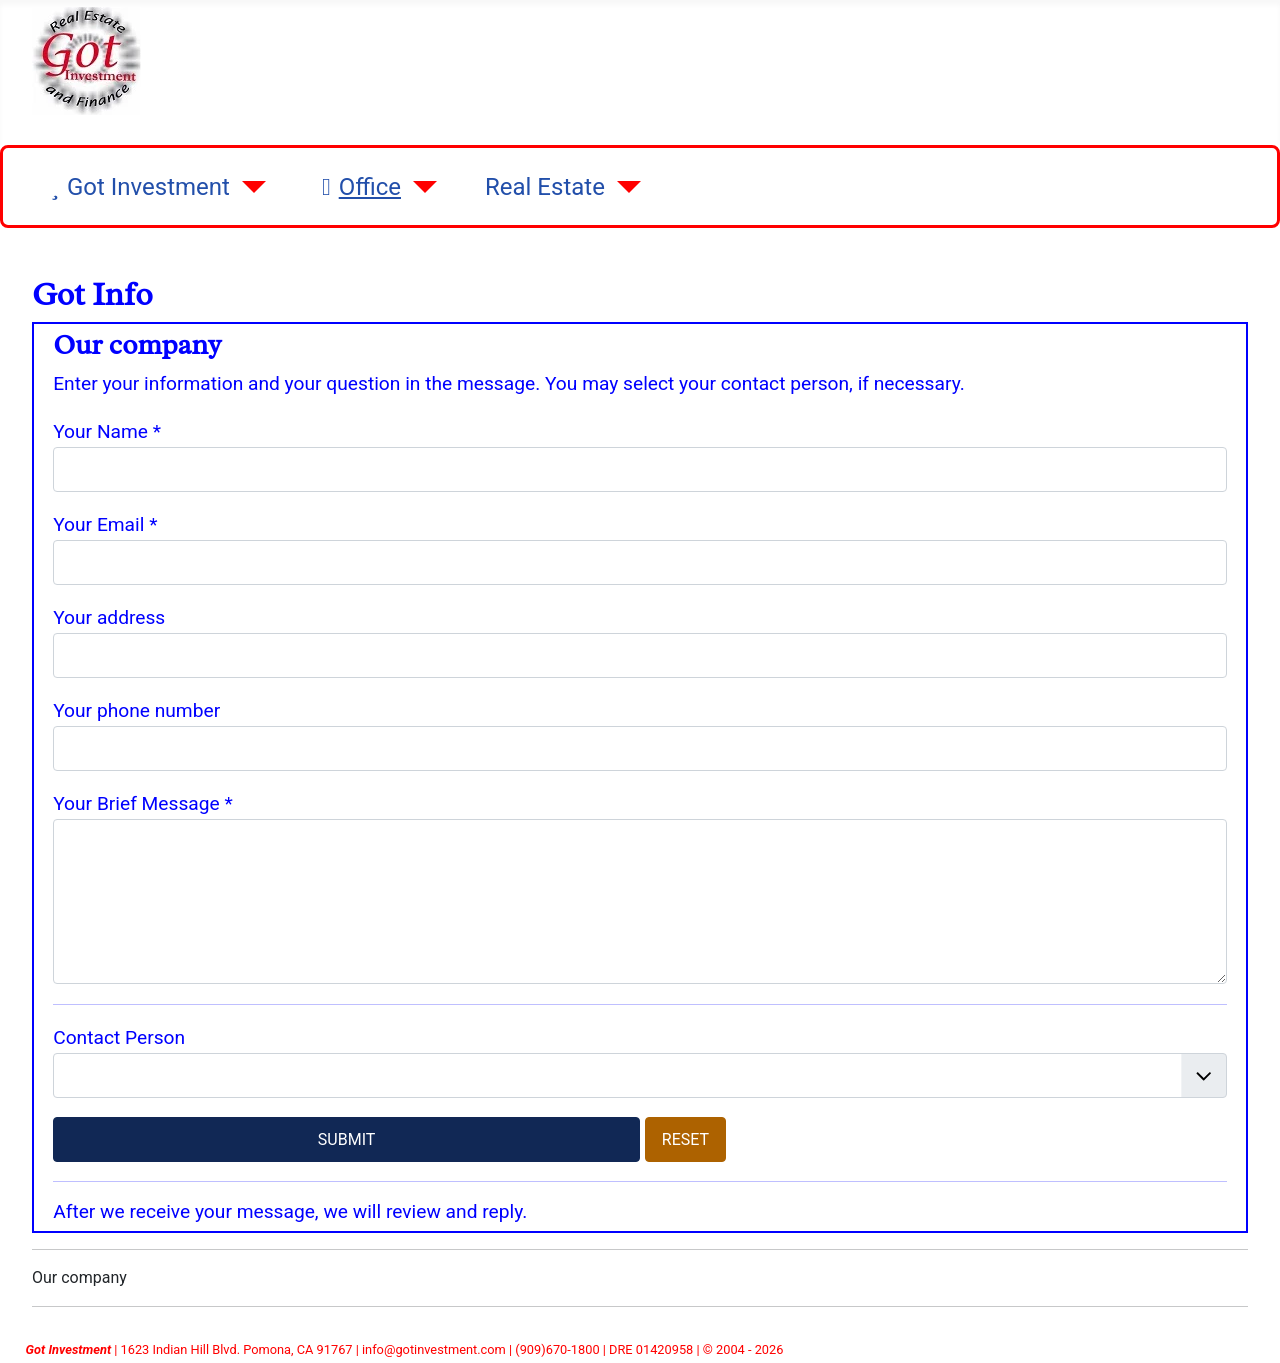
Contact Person (119, 1037)
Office (357, 187)
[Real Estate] (623, 187)
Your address (109, 617)
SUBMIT (346, 1139)
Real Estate (545, 187)
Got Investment (136, 187)
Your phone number (136, 710)
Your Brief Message (143, 803)
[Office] (419, 187)
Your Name (107, 431)
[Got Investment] (248, 187)
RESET (685, 1139)
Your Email (105, 524)
